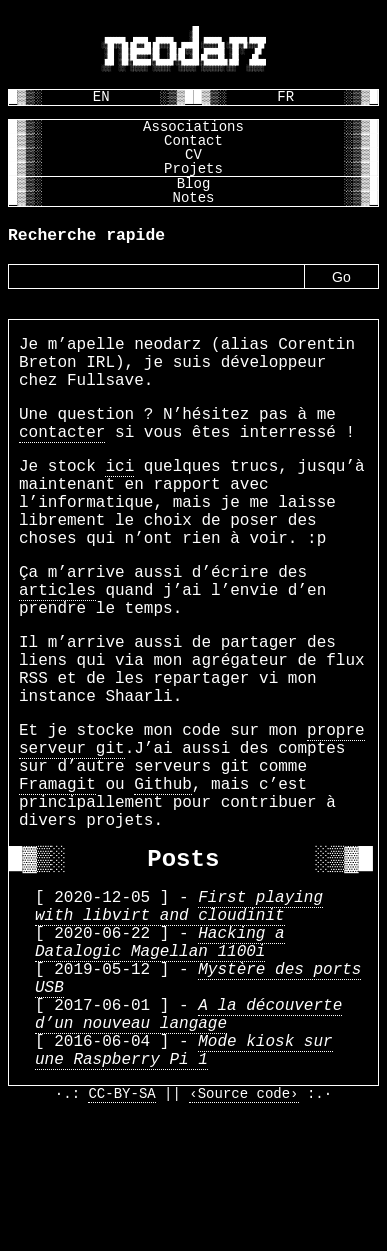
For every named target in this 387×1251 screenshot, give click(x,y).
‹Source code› (243, 1233)
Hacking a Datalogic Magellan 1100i (160, 1053)
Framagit (57, 867)
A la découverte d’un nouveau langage (188, 1141)
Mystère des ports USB (198, 1097)
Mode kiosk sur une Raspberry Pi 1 (184, 1185)
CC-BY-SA (121, 1233)
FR (285, 97)
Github (163, 867)
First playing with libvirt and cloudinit (179, 1009)
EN (101, 97)
